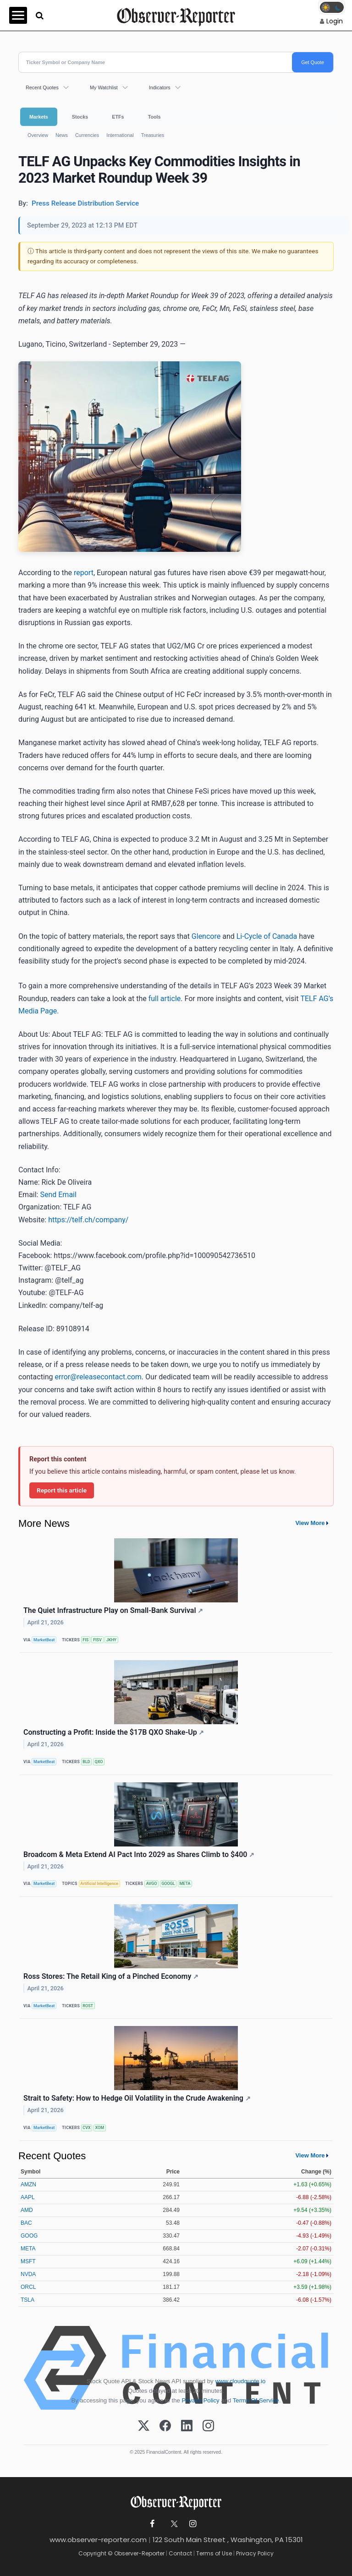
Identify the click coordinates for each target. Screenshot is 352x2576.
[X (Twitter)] (143, 2426)
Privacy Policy (201, 2400)
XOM (99, 2127)
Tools (154, 117)
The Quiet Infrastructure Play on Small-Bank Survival (113, 1610)
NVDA (28, 2274)
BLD (86, 1761)
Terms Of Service (256, 2400)
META (185, 1883)
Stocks (80, 117)
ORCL (28, 2287)
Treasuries (153, 135)
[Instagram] (208, 2426)
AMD (27, 2210)
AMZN (28, 2184)
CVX (86, 2127)
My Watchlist (104, 87)
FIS (85, 1640)
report (84, 572)
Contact (180, 2553)
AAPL (28, 2197)
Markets (38, 117)
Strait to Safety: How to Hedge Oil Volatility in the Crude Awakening (137, 2098)
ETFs (118, 117)
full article (164, 998)
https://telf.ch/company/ (88, 1219)
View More (309, 1522)
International (119, 135)
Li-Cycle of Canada (266, 936)
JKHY (111, 1640)
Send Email (58, 1194)
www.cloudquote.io (240, 2381)
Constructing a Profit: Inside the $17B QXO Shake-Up (113, 1732)
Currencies (87, 135)
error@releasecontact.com (98, 1376)
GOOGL (168, 1883)
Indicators (159, 87)
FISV (97, 1640)
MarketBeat (44, 1640)
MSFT (28, 2261)
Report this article (62, 1490)
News (61, 135)
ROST (87, 2006)
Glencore (206, 936)
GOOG (29, 2236)
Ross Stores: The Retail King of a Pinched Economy (110, 1976)
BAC (26, 2223)
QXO (99, 1761)
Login (334, 21)
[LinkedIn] (186, 2426)
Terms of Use (214, 2553)
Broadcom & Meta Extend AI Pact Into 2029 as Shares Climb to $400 (138, 1854)
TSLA (27, 2300)
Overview (38, 135)
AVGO (151, 1883)
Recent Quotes (42, 87)
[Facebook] (165, 2426)
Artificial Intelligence (99, 1883)
